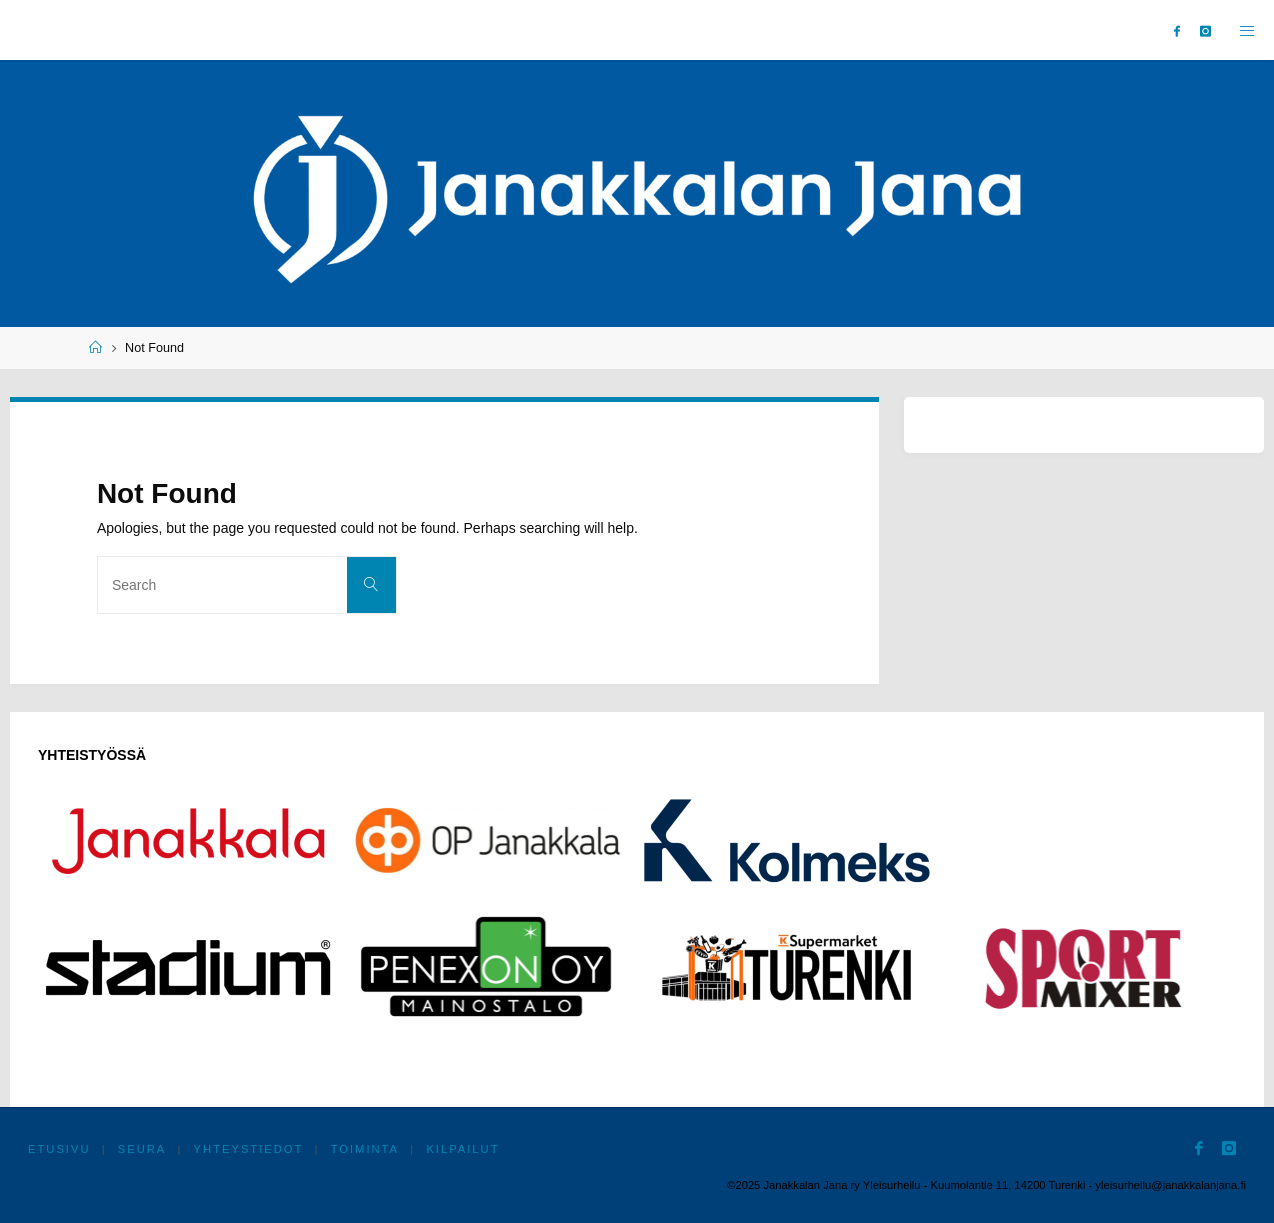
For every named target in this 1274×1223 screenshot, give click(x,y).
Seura (142, 1149)
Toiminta (365, 1149)
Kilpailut (462, 1149)
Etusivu (59, 1149)
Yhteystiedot (249, 1149)
